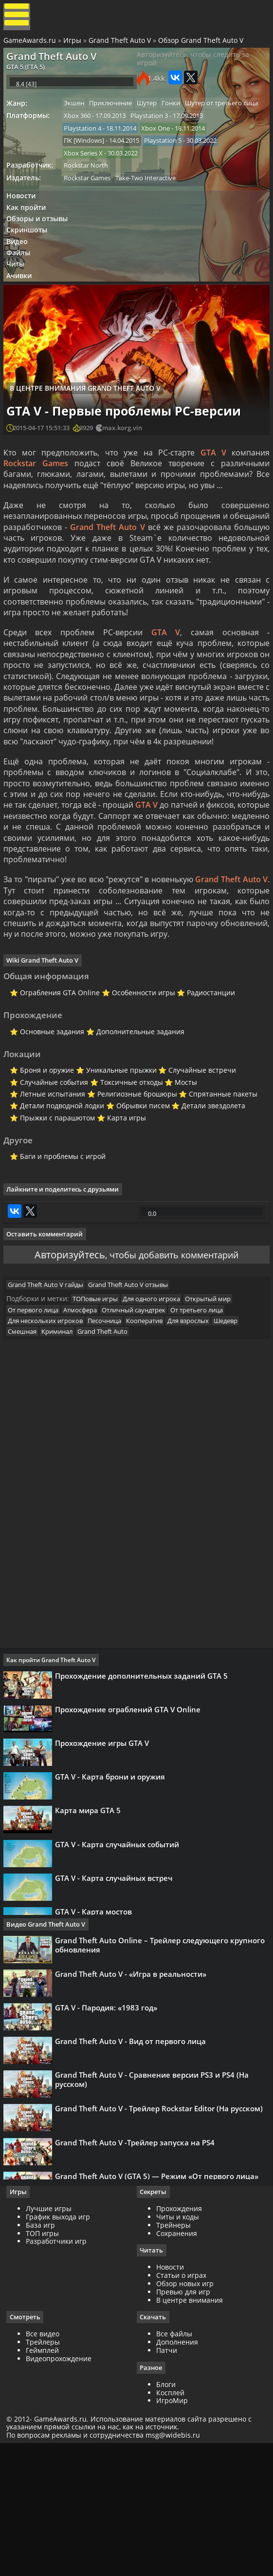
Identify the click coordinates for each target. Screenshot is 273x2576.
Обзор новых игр (185, 2412)
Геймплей (45, 2479)
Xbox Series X (88, 186)
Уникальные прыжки (117, 1154)
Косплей (170, 2522)
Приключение (117, 118)
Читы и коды (177, 2344)
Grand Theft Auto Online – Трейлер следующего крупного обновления (163, 2069)
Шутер (156, 118)
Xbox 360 (82, 146)
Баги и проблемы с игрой (58, 1247)
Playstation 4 (87, 159)
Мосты (182, 1167)
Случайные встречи (199, 1154)
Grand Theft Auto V (121, 45)
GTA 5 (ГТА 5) (29, 75)
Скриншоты (31, 271)
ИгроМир (172, 2530)
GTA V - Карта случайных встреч (117, 2026)
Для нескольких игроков (50, 1438)
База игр (43, 2353)
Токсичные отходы (127, 1167)
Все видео (46, 2462)
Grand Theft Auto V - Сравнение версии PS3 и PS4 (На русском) (155, 2221)
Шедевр (240, 1438)
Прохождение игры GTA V (105, 1874)
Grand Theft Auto (112, 1450)
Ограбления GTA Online (55, 1069)
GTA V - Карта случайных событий (120, 1988)
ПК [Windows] (89, 173)
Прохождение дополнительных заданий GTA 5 (144, 1798)
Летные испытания (47, 1179)
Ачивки (23, 323)
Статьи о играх (181, 2403)
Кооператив (154, 1438)
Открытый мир (217, 1414)
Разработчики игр (59, 2369)
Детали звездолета (210, 1192)
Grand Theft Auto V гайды (50, 1397)
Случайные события (49, 1167)
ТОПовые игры (100, 1414)
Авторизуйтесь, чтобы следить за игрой (193, 67)
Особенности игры (139, 1069)
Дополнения (177, 2471)
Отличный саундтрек (143, 1426)
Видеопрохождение (62, 2487)
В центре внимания (189, 2428)
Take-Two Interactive (153, 212)
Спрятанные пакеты (219, 1179)
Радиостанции (207, 1069)
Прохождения (179, 2336)
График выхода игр (61, 2344)
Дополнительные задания (136, 1112)
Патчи (166, 2479)
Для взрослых (200, 1438)
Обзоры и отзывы (41, 258)
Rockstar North (91, 199)
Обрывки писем (138, 1192)
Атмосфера (87, 1426)
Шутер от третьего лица (105, 132)
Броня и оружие (42, 1154)
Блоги (166, 2514)
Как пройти (30, 245)
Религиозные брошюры (133, 1179)
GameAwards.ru (31, 45)
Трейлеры (46, 2471)
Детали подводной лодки (57, 1192)
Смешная (27, 1450)
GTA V (212, 504)
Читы (20, 311)
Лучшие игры (52, 2336)
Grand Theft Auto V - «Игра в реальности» (134, 2102)
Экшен (79, 118)
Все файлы (174, 2462)
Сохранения (176, 2361)
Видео (21, 284)
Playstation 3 (156, 146)
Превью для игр (183, 2420)
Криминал (64, 1450)
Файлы (23, 298)
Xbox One (162, 159)
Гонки (183, 118)
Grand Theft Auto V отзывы (135, 1397)
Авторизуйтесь (62, 1359)
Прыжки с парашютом (52, 1205)
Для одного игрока (158, 1414)
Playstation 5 (170, 173)
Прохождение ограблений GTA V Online (131, 1836)
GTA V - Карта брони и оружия (113, 1912)
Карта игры (122, 1205)
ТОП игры (45, 2361)
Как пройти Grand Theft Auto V (54, 1783)
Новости (24, 232)
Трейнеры (173, 2353)
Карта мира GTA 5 (91, 1950)
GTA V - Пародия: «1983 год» (109, 2140)
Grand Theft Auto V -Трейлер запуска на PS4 (138, 2292)
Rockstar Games (92, 212)
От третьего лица (208, 1426)
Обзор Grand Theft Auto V (202, 45)
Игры (74, 45)
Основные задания (47, 1112)
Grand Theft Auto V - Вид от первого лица (133, 2178)
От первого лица (38, 1426)
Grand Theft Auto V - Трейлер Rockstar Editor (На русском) (162, 2254)
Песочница (111, 1438)
